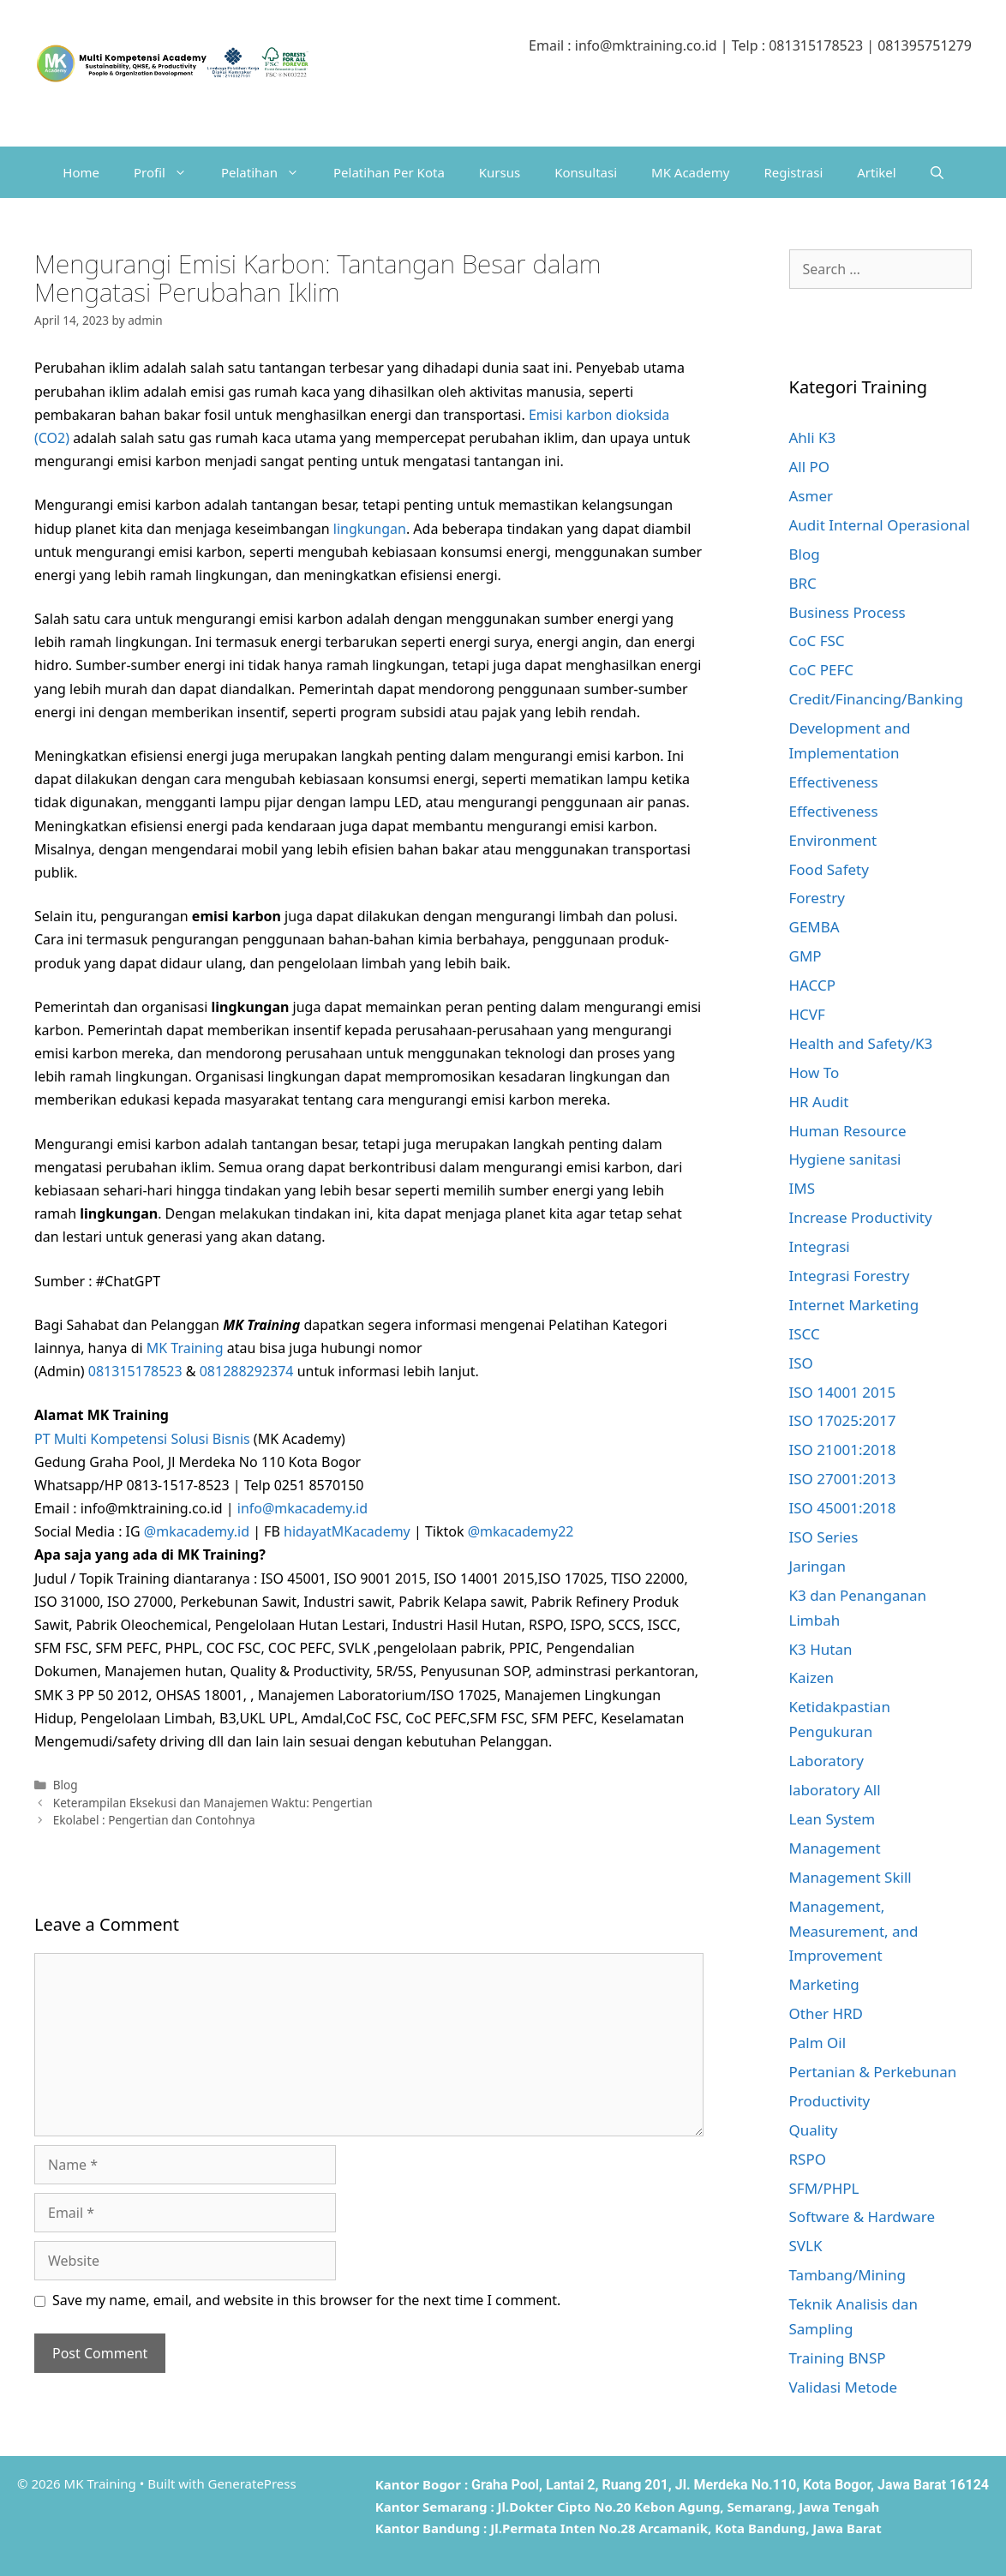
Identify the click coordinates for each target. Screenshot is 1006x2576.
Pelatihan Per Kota (389, 172)
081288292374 (247, 1371)
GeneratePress (252, 2483)
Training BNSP (837, 2358)
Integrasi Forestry (849, 1275)
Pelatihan (268, 172)
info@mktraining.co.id (646, 45)
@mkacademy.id (196, 1531)
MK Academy (690, 172)
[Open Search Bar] (937, 172)
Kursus (499, 172)
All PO (809, 466)
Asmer (811, 496)
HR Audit (819, 1101)
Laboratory (827, 1760)
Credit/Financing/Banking (876, 699)
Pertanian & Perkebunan (873, 2072)
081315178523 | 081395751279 (870, 45)
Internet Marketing (854, 1305)
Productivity (830, 2101)
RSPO (807, 2159)
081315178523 (135, 1371)
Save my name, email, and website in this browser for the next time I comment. (306, 2300)
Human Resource (848, 1131)
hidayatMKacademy (347, 1531)
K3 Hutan (821, 1649)
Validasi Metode (843, 2387)
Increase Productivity (860, 1217)
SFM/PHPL (824, 2188)
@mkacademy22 (521, 1531)
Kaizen (812, 1677)
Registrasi (793, 172)
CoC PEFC (821, 670)
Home (81, 172)
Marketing (824, 1984)
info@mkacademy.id (302, 1508)
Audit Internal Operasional (879, 525)
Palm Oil (818, 2042)
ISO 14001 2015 (842, 1392)
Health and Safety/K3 (861, 1043)
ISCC (804, 1334)
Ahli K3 (812, 437)
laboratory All (835, 1790)
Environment (833, 840)
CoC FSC (817, 640)
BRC (803, 583)
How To (814, 1072)
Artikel (876, 172)
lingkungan (369, 528)
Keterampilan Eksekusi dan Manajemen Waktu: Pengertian (213, 1802)
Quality (813, 2130)
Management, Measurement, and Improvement (854, 1931)
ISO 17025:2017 (842, 1420)
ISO (801, 1363)
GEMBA (814, 927)
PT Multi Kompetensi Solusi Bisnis (142, 1438)
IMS (802, 1188)
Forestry (817, 898)
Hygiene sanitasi (845, 1159)
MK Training (185, 1348)
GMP (805, 956)
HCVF (807, 1014)
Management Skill (850, 1877)
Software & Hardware (862, 2216)
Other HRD (826, 2013)
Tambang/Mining (847, 2275)
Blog (65, 1784)
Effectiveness (833, 782)
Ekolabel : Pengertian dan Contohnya (154, 1820)
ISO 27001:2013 (842, 1479)
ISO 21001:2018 (842, 1449)
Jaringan (818, 1566)
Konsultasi (585, 172)
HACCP (812, 985)
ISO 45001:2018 (842, 1508)
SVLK (806, 2245)
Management (835, 1848)
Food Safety (829, 869)
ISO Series (824, 1537)
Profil (169, 172)
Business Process (847, 612)
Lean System (832, 1819)
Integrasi (819, 1246)
